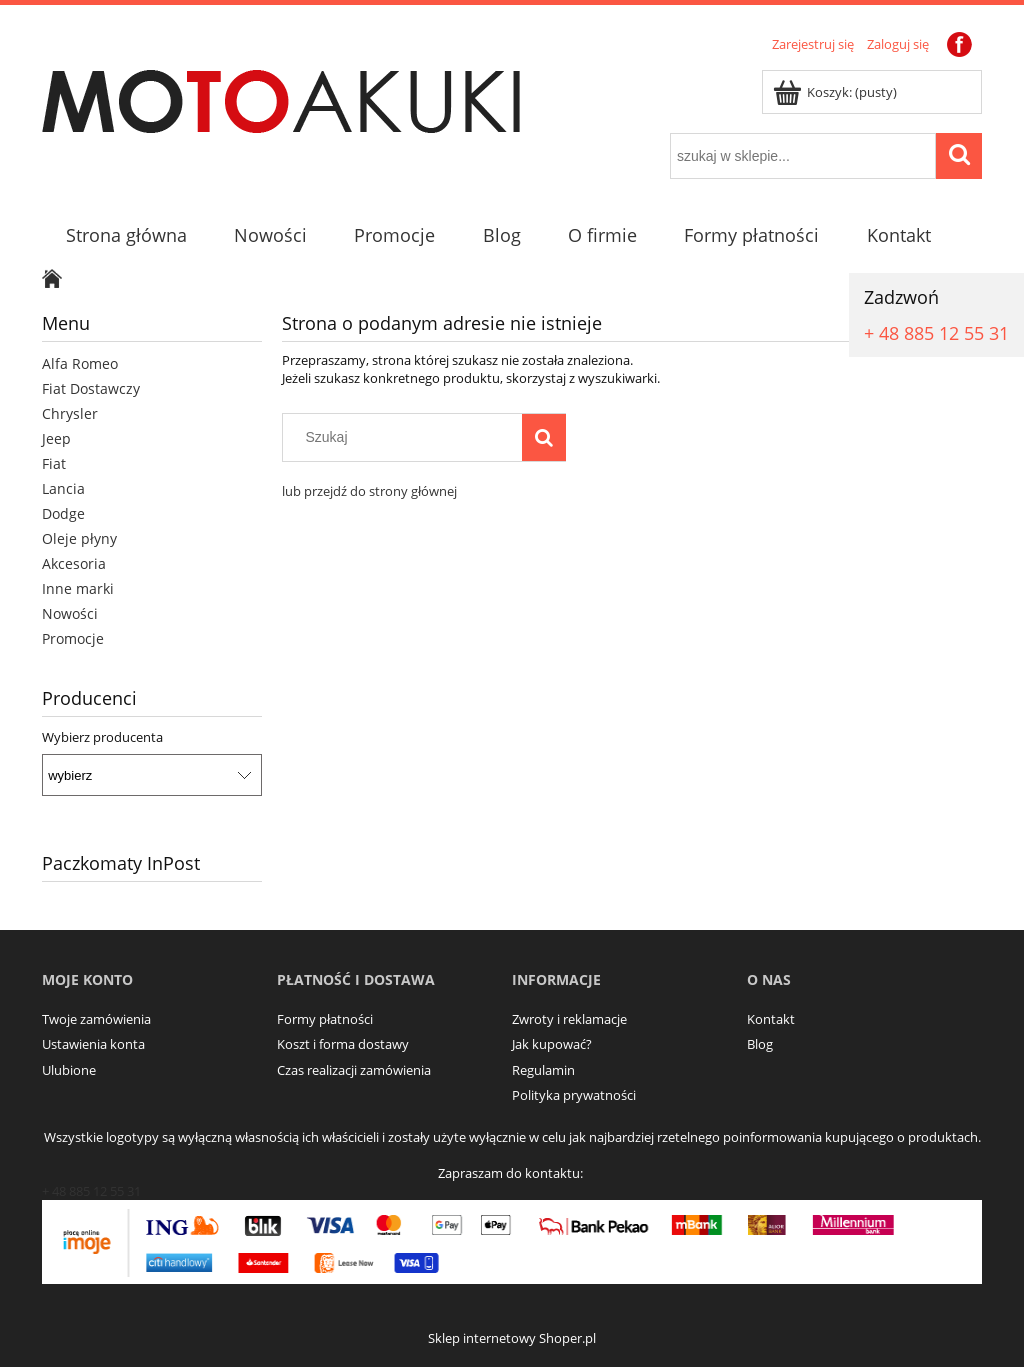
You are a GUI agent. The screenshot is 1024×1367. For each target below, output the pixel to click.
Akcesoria (74, 563)
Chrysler (70, 413)
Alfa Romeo (80, 363)
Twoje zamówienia (96, 1019)
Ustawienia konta (93, 1044)
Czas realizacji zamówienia (354, 1070)
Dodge (63, 513)
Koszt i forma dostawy (343, 1044)
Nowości (70, 613)
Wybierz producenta (102, 737)
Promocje (73, 638)
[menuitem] (126, 235)
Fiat (54, 463)
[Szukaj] (544, 437)
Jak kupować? (552, 1044)
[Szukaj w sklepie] (407, 437)
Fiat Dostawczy (91, 388)
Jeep (56, 438)
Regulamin (543, 1070)
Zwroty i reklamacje (569, 1019)
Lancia (63, 488)
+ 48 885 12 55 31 (936, 333)
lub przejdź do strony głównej (369, 491)
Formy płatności (325, 1019)
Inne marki (78, 588)
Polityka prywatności (574, 1095)
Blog (760, 1044)
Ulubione (69, 1070)
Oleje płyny (79, 538)
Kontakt (771, 1019)
